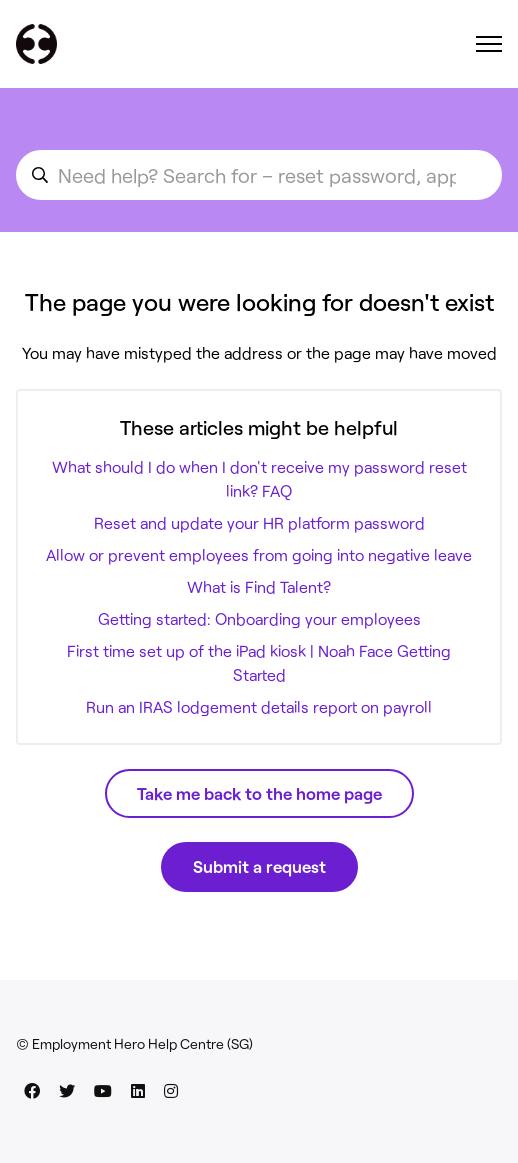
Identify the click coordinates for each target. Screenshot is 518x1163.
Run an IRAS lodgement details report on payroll (259, 706)
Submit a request (259, 866)
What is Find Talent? (259, 586)
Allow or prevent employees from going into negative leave (259, 554)
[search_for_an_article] (259, 175)
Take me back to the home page (259, 793)
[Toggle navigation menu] (489, 44)
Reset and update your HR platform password (259, 522)
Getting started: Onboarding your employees (259, 618)
